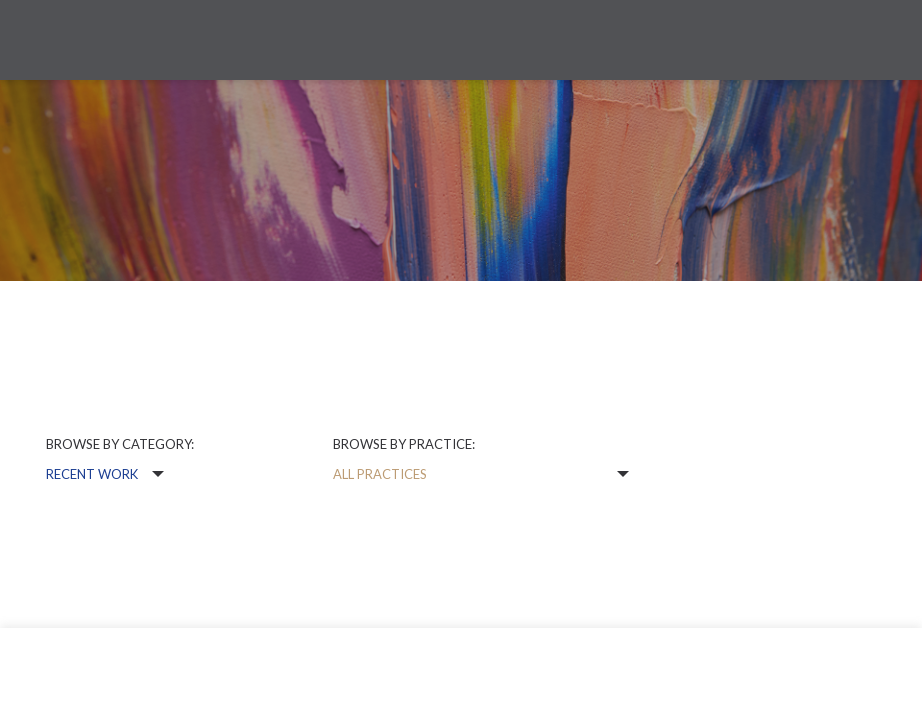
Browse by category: (120, 444)
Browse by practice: (404, 444)
